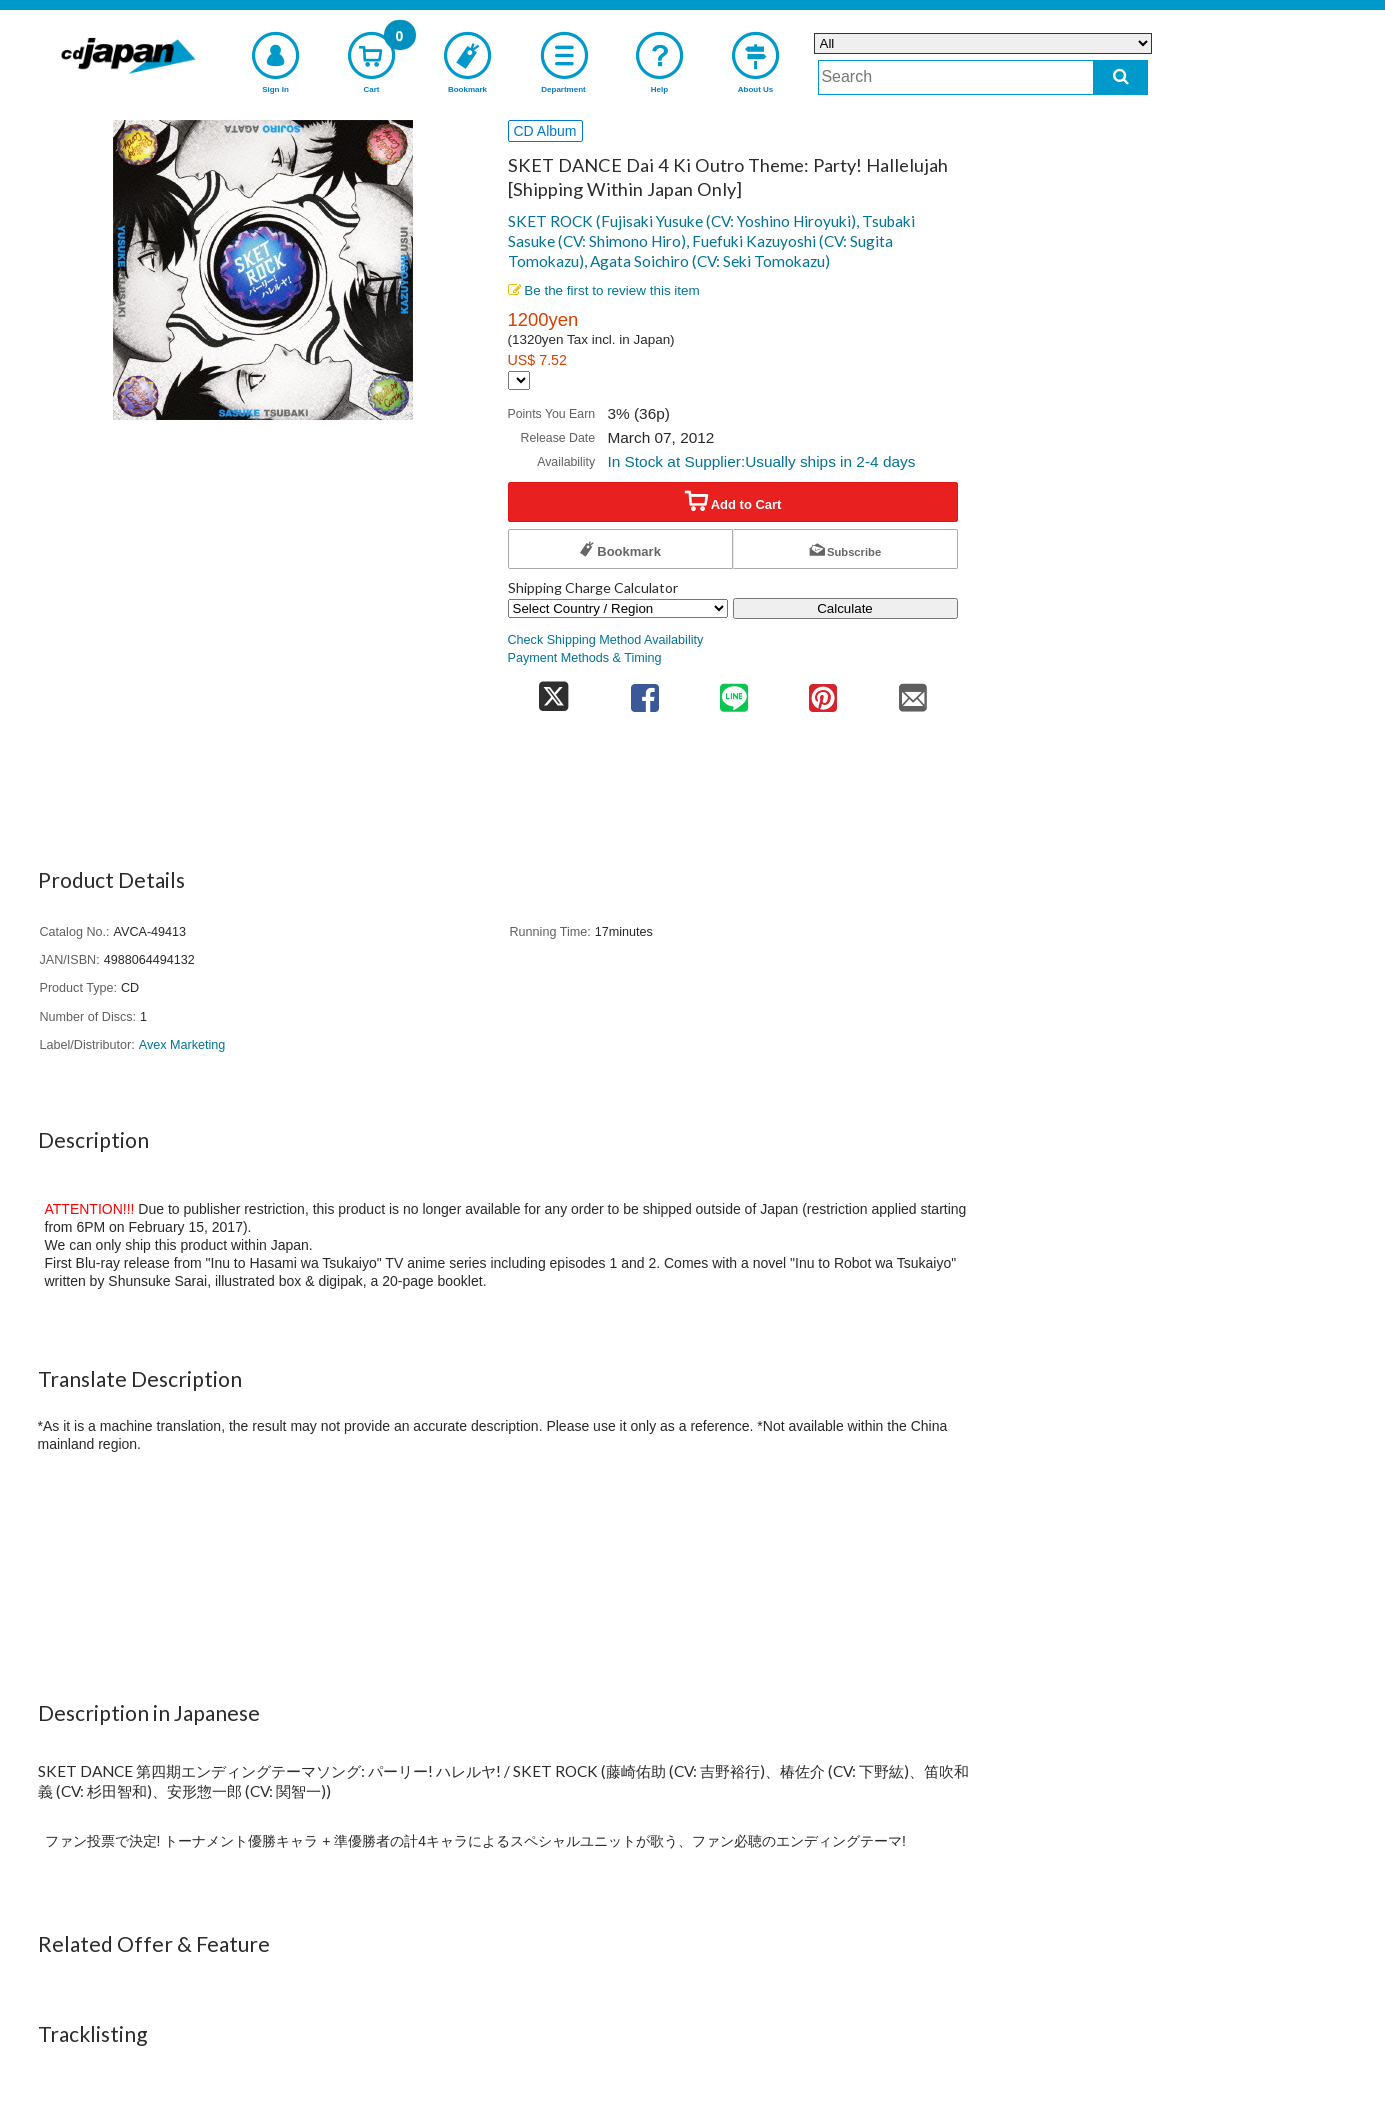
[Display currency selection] (519, 380)
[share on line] (733, 691)
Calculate (845, 608)
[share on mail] (912, 691)
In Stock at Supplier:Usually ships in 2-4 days (761, 461)
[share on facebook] (644, 691)
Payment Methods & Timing (585, 658)
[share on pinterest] (823, 691)
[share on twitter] (554, 691)
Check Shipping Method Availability (606, 640)
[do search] (1120, 77)
